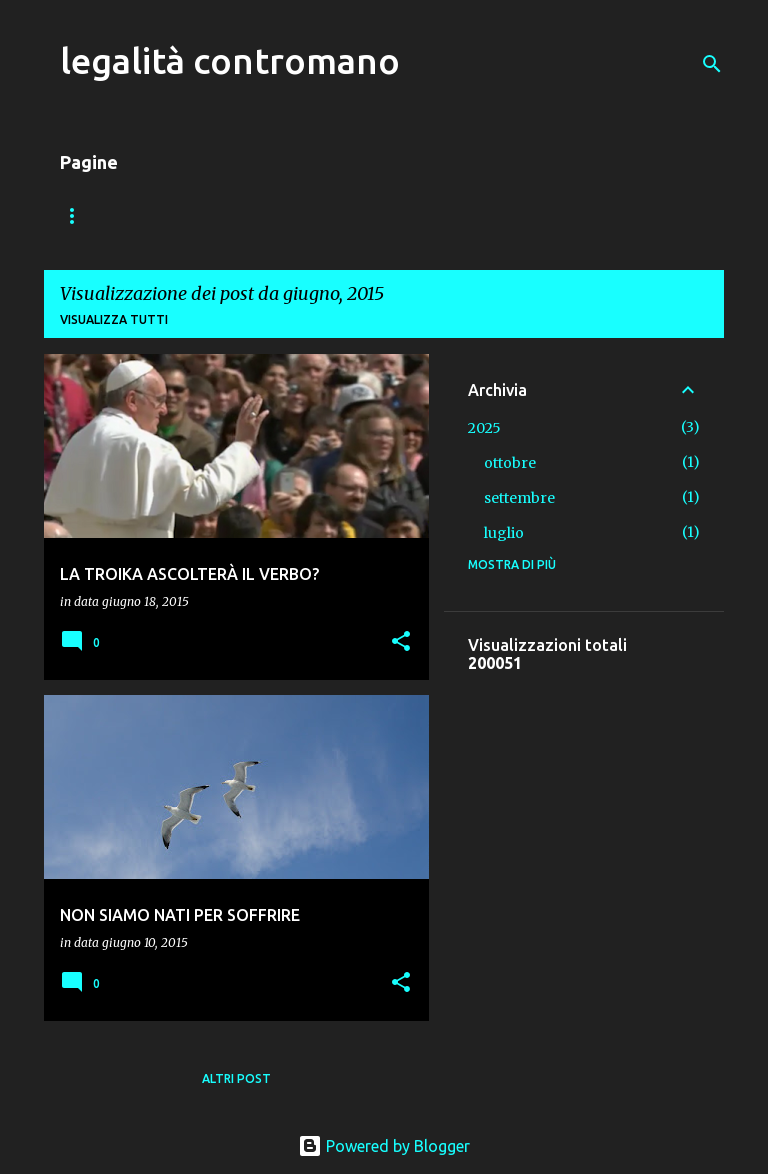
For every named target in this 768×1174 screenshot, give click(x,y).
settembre (519, 498)
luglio (504, 533)
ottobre (510, 463)
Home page (97, 215)
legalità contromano (230, 60)
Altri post (236, 1078)
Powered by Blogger (384, 1146)
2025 (484, 428)
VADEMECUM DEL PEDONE (259, 215)
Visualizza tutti (114, 319)
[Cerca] (712, 64)
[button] (401, 642)
